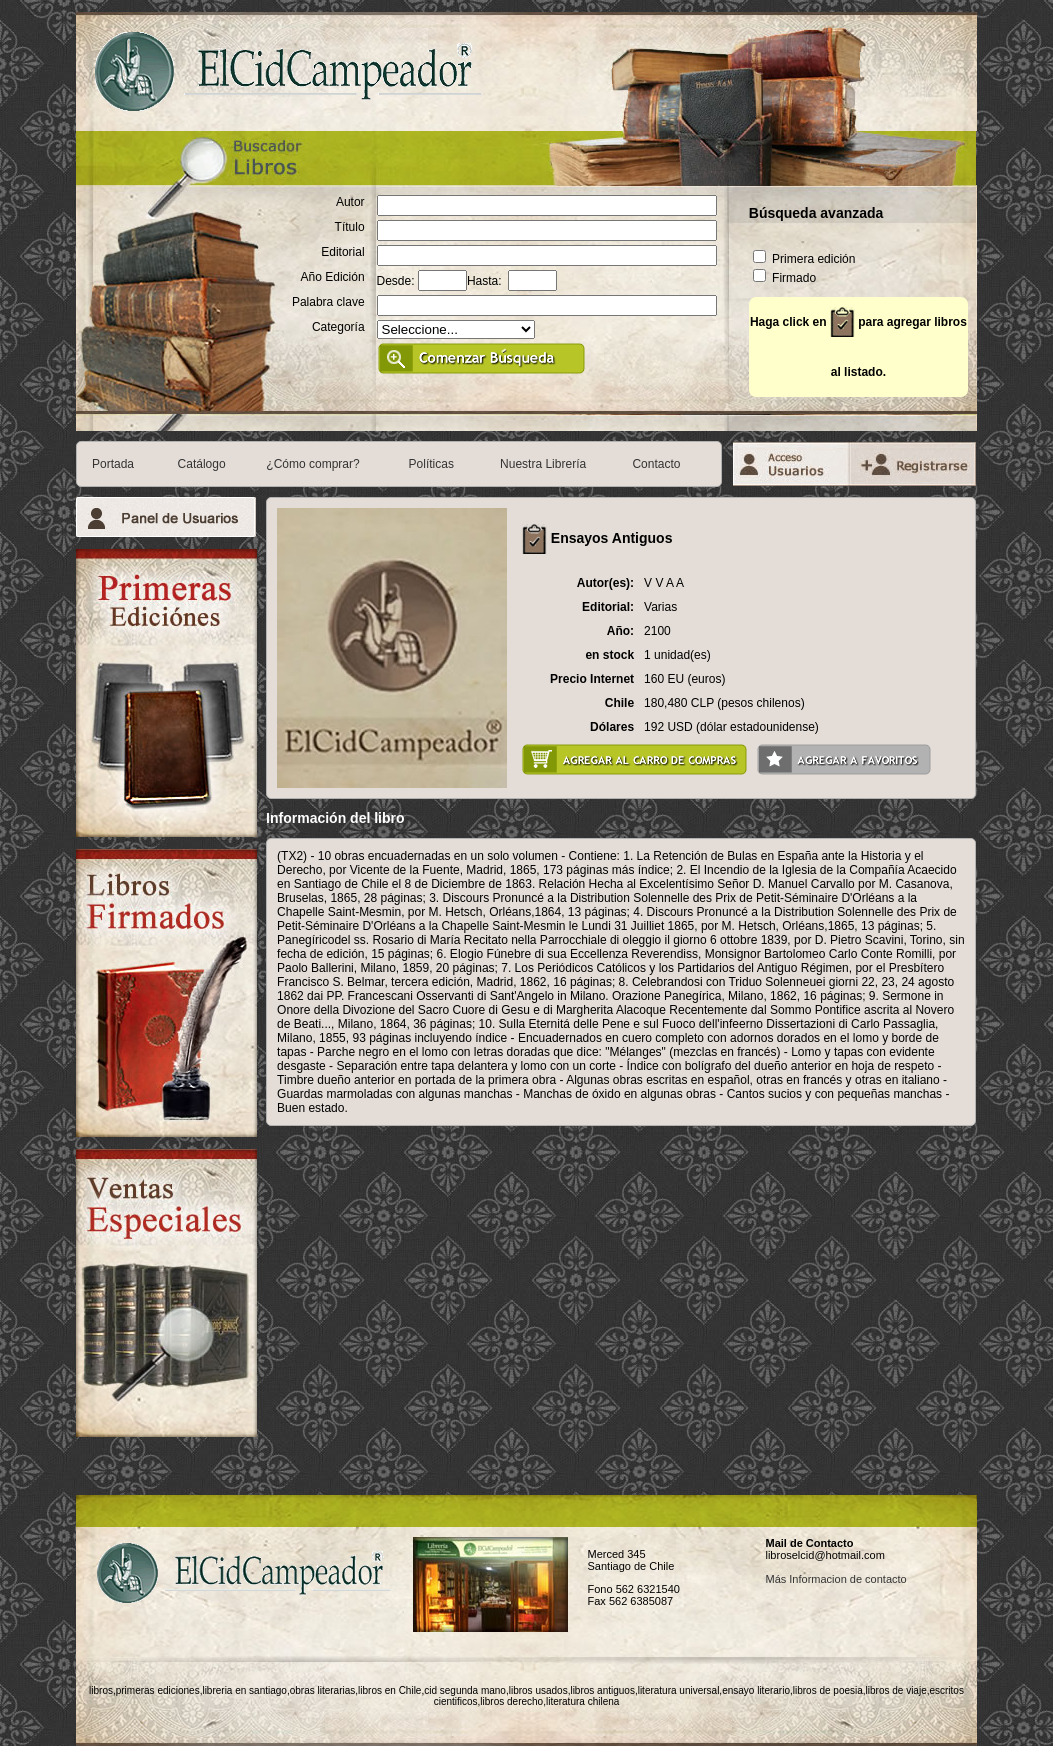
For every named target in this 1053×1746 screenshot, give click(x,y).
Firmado (784, 278)
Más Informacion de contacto (835, 1579)
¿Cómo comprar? (312, 464)
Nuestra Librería (543, 464)
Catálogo (202, 464)
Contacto (656, 464)
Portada (113, 464)
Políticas (431, 464)
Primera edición (804, 259)
